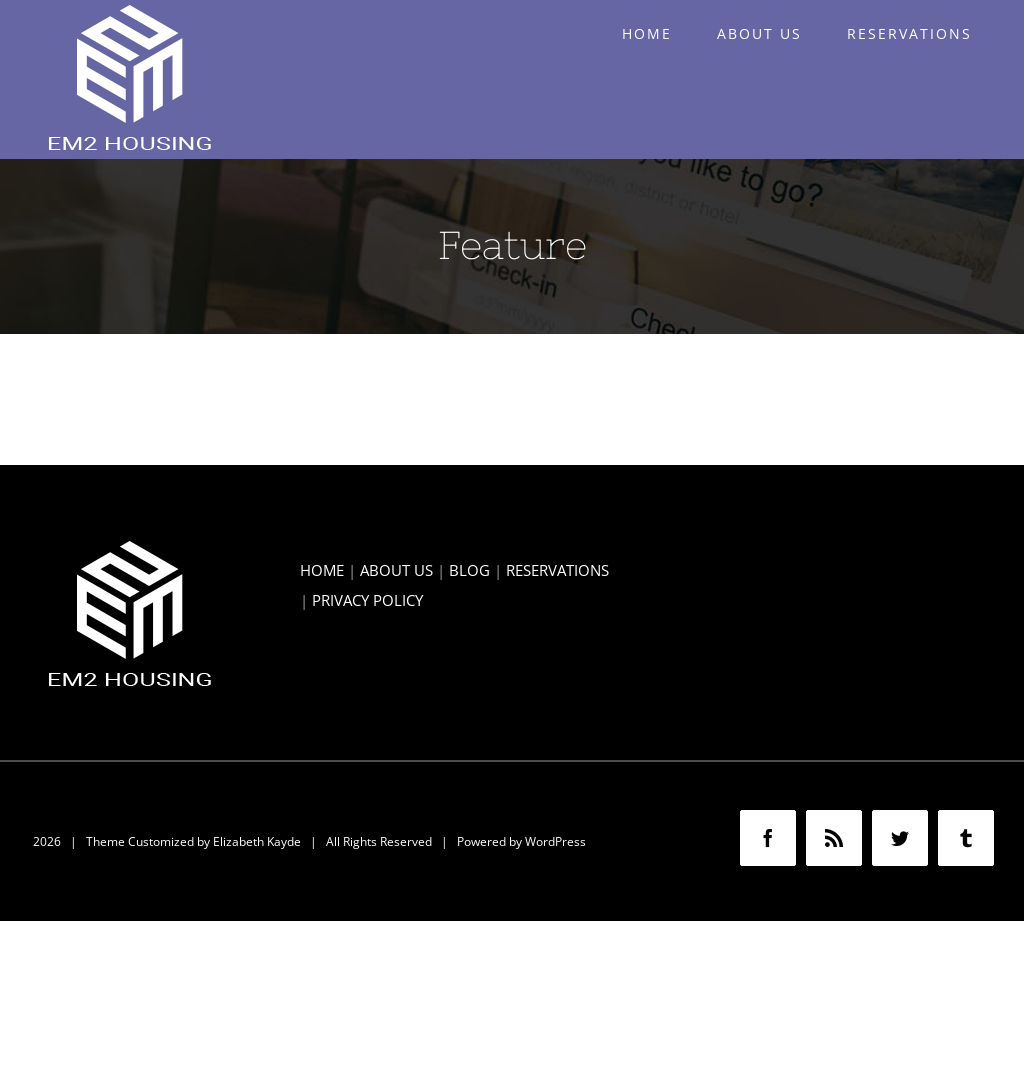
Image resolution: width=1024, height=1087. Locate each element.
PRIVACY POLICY (367, 600)
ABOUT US (396, 570)
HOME (322, 570)
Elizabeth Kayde (257, 841)
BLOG (469, 570)
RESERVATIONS (557, 570)
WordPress (555, 841)
